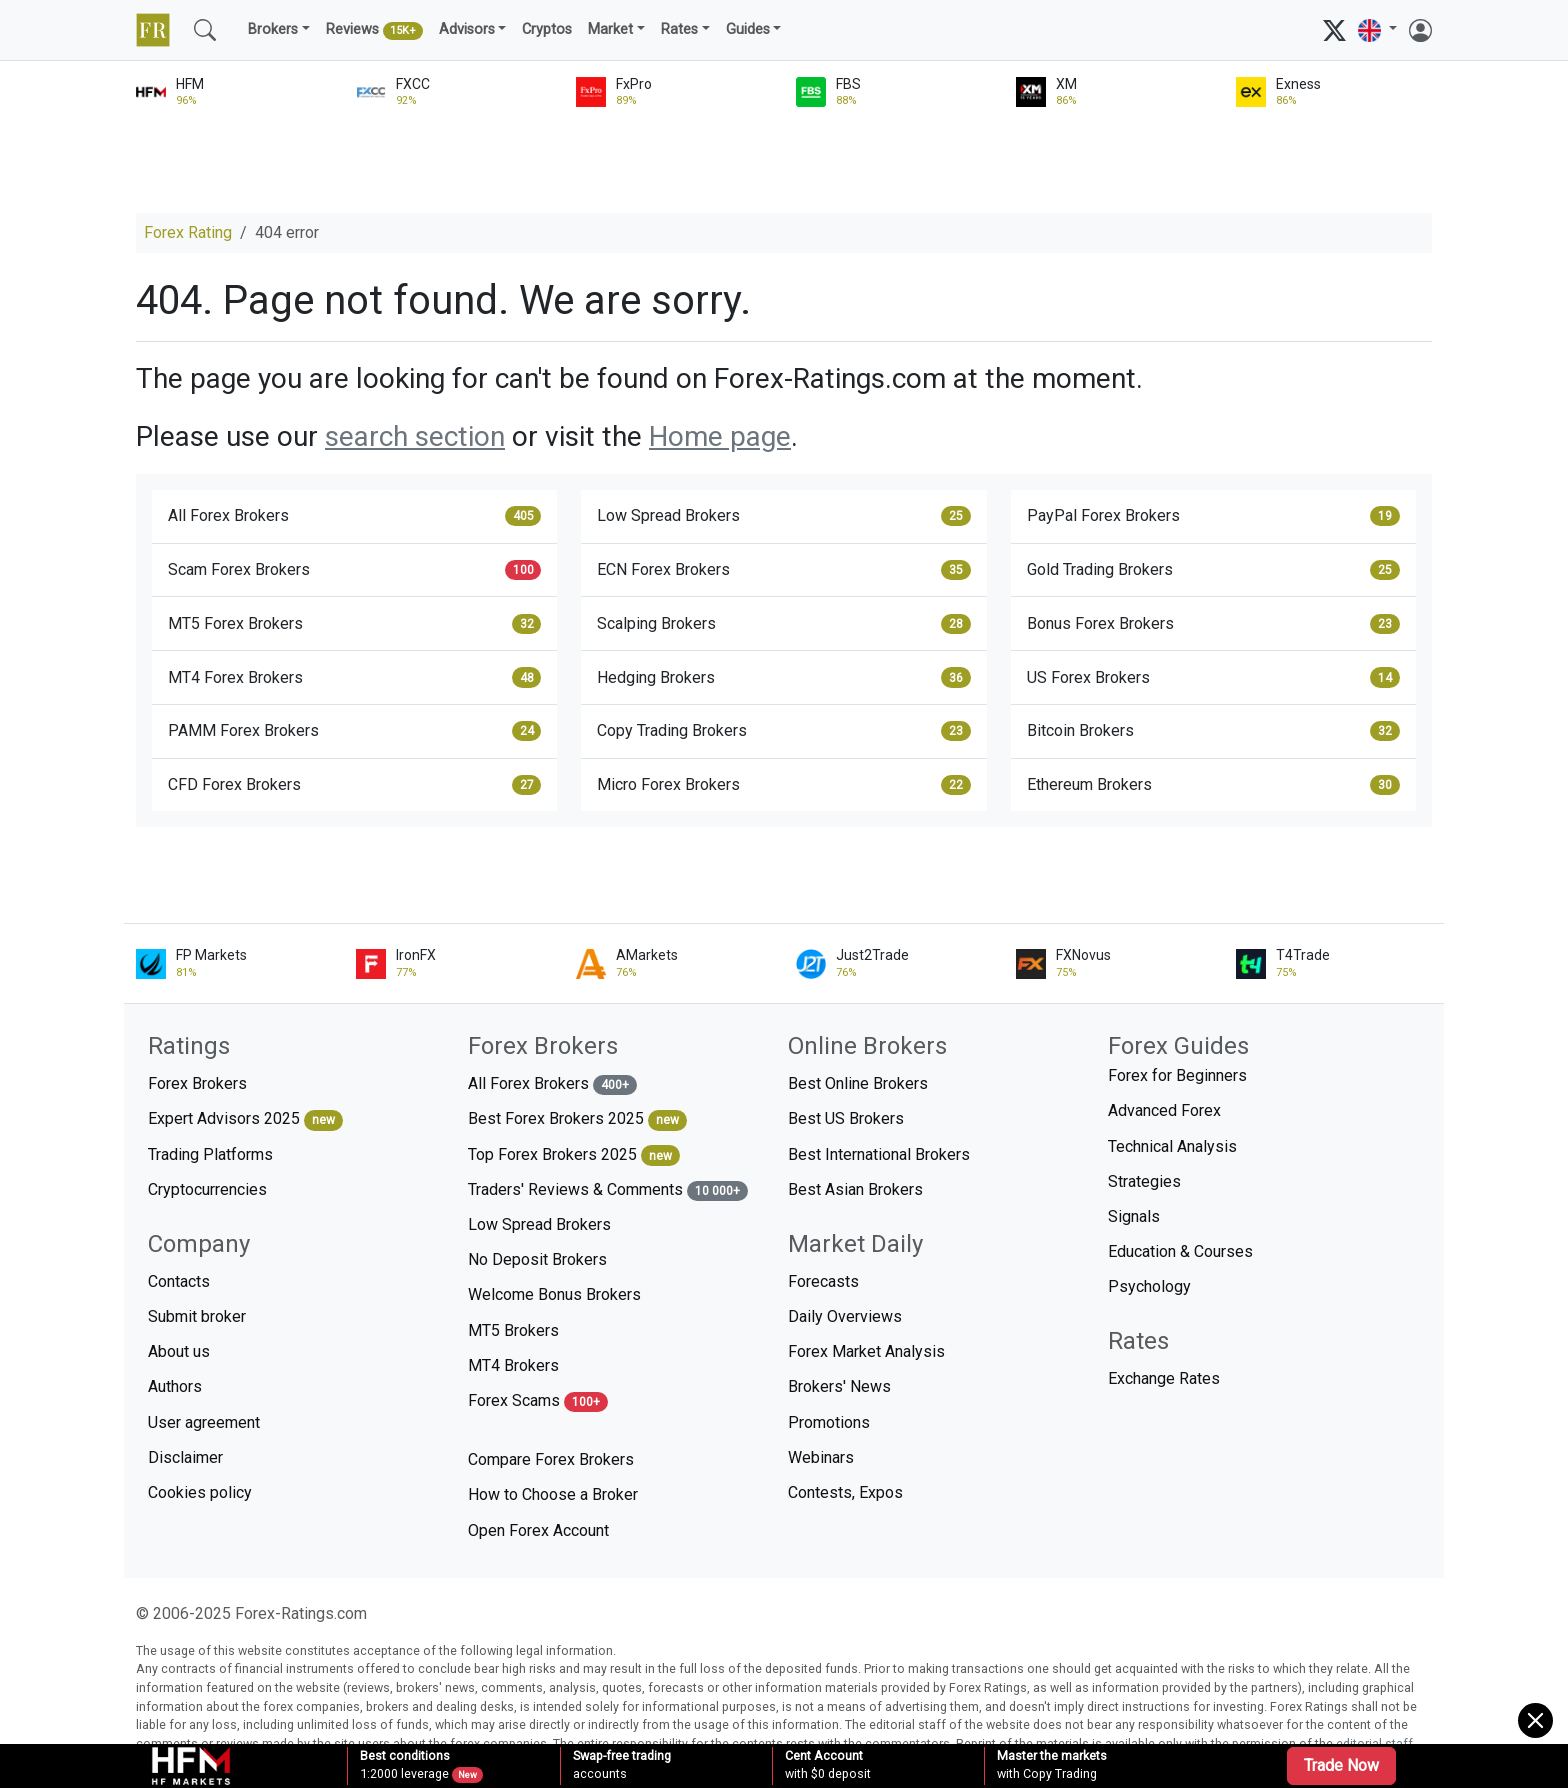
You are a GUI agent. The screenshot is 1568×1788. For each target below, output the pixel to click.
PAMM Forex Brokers (354, 731)
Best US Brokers (846, 1118)
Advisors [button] (467, 29)
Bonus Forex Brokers (1213, 624)
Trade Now (1341, 1765)
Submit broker (197, 1316)
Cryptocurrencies (207, 1189)
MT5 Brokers (513, 1330)
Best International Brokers (879, 1154)
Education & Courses (1180, 1251)
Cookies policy (200, 1492)
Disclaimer (185, 1457)
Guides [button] (748, 29)
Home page (720, 436)
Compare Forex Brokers (551, 1459)
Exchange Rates (1164, 1378)
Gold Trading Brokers (1213, 570)
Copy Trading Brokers (783, 731)
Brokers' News (839, 1386)
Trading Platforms (210, 1154)
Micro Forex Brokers (783, 785)
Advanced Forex (1164, 1110)
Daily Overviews (845, 1316)
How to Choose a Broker (553, 1494)
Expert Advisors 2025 (245, 1119)
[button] (1377, 30)
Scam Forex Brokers (354, 570)
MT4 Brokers (513, 1365)
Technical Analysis (1172, 1146)
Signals (1134, 1216)
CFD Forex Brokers (354, 785)
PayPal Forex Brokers (1213, 516)
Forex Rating (188, 232)
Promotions (829, 1422)
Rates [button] (679, 29)
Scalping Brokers (783, 624)
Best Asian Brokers (855, 1189)
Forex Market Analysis (866, 1351)
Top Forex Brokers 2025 (574, 1155)
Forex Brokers (197, 1083)
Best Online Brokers (858, 1083)
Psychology (1149, 1286)
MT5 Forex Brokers (354, 624)
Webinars (821, 1457)
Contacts (179, 1281)
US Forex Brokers (1213, 677)
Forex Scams (538, 1401)
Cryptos (547, 29)
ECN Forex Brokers (783, 570)
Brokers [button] (273, 29)
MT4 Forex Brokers (354, 677)
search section (415, 436)
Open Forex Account (538, 1530)
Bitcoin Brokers (1213, 731)
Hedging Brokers (783, 677)
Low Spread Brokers (783, 516)
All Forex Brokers (354, 516)
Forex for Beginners (1177, 1075)
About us (179, 1351)
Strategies (1144, 1181)
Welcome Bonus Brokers (554, 1294)
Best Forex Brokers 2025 (577, 1119)
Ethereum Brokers (1213, 785)
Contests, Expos (845, 1492)
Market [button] (610, 29)
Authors (175, 1386)
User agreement (204, 1422)
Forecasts (823, 1281)
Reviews (374, 31)
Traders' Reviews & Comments (608, 1190)
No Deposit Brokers (537, 1259)
